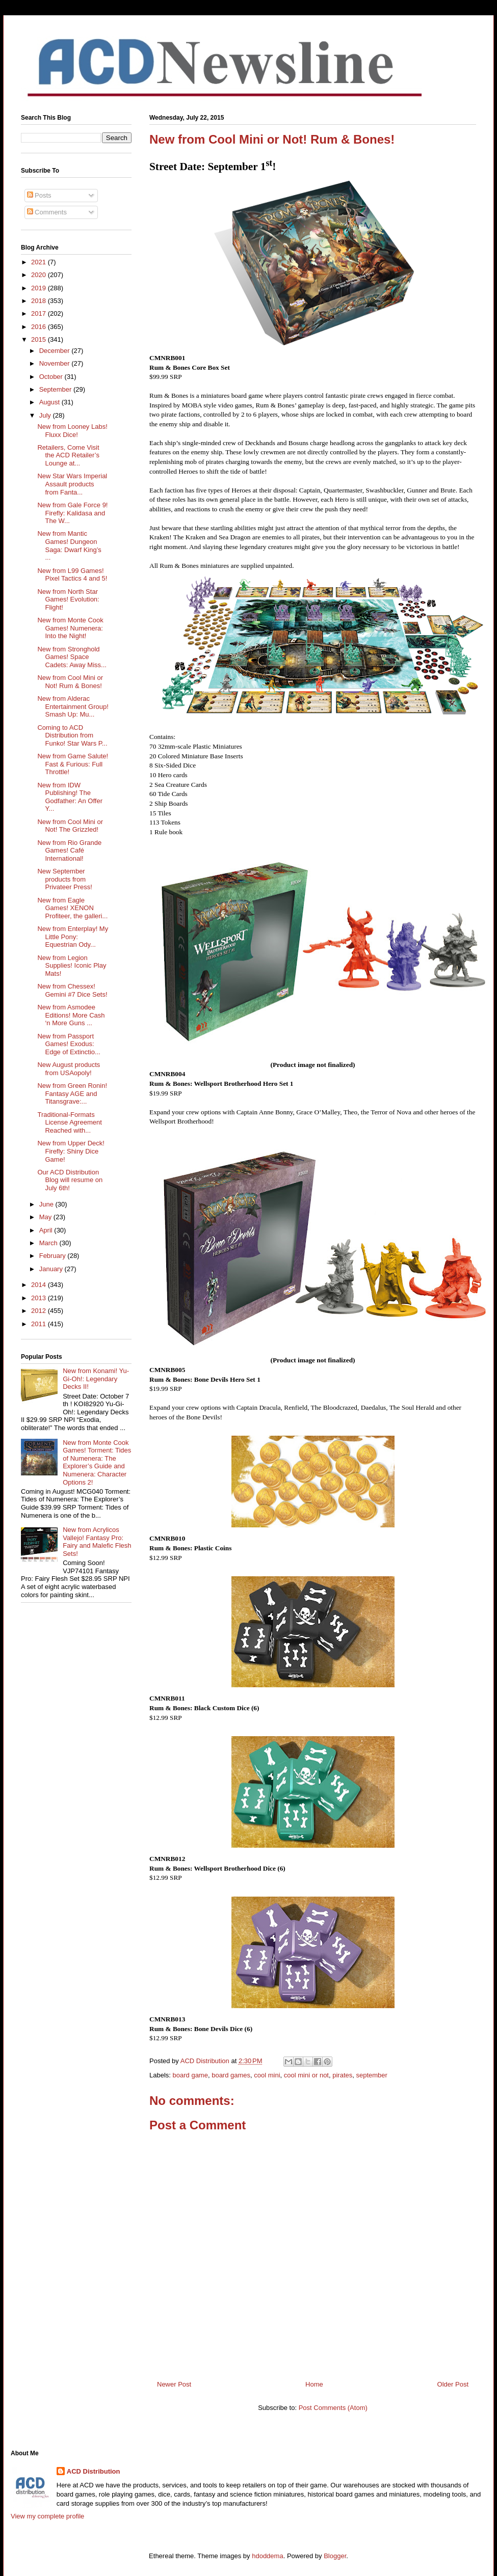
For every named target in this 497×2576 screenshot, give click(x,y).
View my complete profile (47, 2516)
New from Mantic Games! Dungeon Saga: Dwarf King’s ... (69, 545)
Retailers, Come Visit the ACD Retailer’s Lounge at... (68, 455)
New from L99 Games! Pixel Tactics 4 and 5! (72, 575)
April (47, 1230)
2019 (39, 288)
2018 (39, 301)
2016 (39, 327)
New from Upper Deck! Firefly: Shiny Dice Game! (70, 1151)
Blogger (335, 2556)
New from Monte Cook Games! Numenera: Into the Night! (70, 628)
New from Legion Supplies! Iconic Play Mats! (71, 965)
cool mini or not (306, 2075)
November (55, 363)
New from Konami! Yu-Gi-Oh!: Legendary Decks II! (96, 1378)
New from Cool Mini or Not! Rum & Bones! (70, 682)
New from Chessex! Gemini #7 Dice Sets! (72, 990)
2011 (39, 1324)
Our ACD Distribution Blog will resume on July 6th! (69, 1180)
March (49, 1243)
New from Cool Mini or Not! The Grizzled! (70, 826)
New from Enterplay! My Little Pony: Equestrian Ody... (72, 936)
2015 (39, 339)
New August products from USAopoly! (68, 1069)
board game (190, 2075)
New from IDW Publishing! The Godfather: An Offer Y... (69, 797)
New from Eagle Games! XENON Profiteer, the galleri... (72, 908)
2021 (39, 262)
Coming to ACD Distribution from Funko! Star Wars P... (72, 735)
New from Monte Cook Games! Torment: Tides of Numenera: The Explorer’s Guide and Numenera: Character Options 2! (97, 1462)
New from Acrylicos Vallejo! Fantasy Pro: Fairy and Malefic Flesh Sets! (97, 1541)
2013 (39, 1298)
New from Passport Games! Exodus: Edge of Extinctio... (68, 1044)
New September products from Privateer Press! (64, 879)
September (56, 389)
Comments (47, 212)
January (52, 1269)
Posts (39, 195)
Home (314, 2384)
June (47, 1204)
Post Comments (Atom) (333, 2407)
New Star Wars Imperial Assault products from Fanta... (72, 484)
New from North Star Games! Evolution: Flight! (68, 599)
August (50, 402)
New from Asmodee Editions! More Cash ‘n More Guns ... (70, 1015)
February (53, 1255)
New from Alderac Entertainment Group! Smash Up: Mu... (72, 706)
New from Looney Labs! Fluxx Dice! (72, 431)
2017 (39, 313)
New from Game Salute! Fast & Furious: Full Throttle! (72, 764)
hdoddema (267, 2556)
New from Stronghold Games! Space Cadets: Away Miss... (71, 657)
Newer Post (174, 2384)
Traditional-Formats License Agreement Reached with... (69, 1122)
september (371, 2075)
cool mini (267, 2075)
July (46, 415)
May (46, 1217)
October (52, 376)
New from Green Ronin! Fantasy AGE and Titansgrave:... (72, 1093)
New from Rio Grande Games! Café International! (69, 850)
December (55, 350)
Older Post (452, 2384)
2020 (39, 275)
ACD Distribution (93, 2471)
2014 (39, 1285)
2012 (39, 1310)
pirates (342, 2075)
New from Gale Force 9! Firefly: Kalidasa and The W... (72, 513)
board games (231, 2075)
